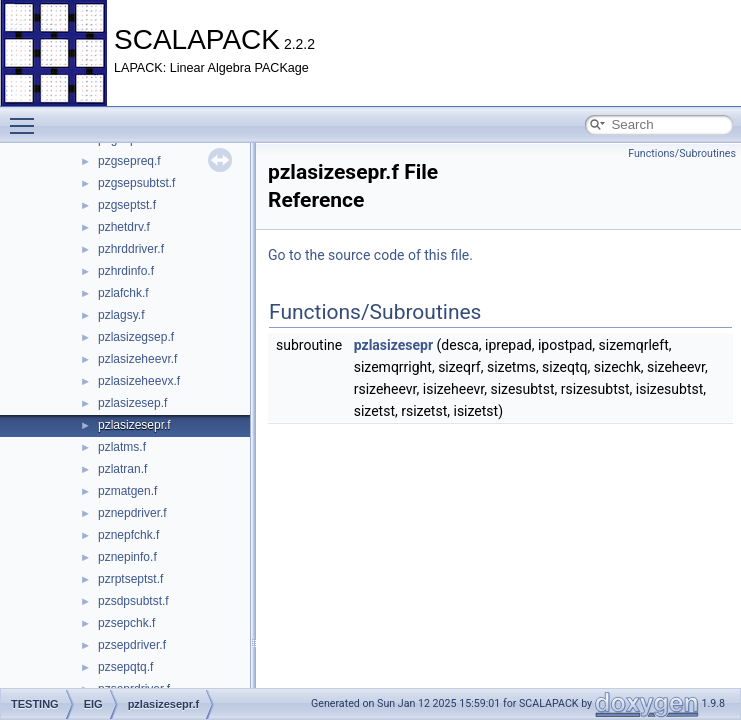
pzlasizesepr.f (134, 425)
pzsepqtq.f (125, 667)
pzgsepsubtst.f (136, 183)
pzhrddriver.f (131, 249)
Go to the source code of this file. (370, 255)
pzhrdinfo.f (126, 271)
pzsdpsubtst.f (133, 601)
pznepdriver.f (132, 513)
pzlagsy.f (121, 315)
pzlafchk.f (123, 293)
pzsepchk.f (126, 623)
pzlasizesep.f (132, 403)
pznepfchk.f (128, 535)
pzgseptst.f (127, 205)
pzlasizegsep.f (136, 337)
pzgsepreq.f (129, 161)
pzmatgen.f (127, 491)
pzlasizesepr (393, 345)
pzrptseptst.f (130, 579)
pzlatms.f (122, 447)
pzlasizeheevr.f (137, 359)
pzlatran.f (122, 469)
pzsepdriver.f (132, 645)
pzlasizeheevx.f (139, 381)
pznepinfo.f (127, 557)
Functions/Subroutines (682, 153)
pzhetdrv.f (124, 227)
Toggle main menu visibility (27, 117)
